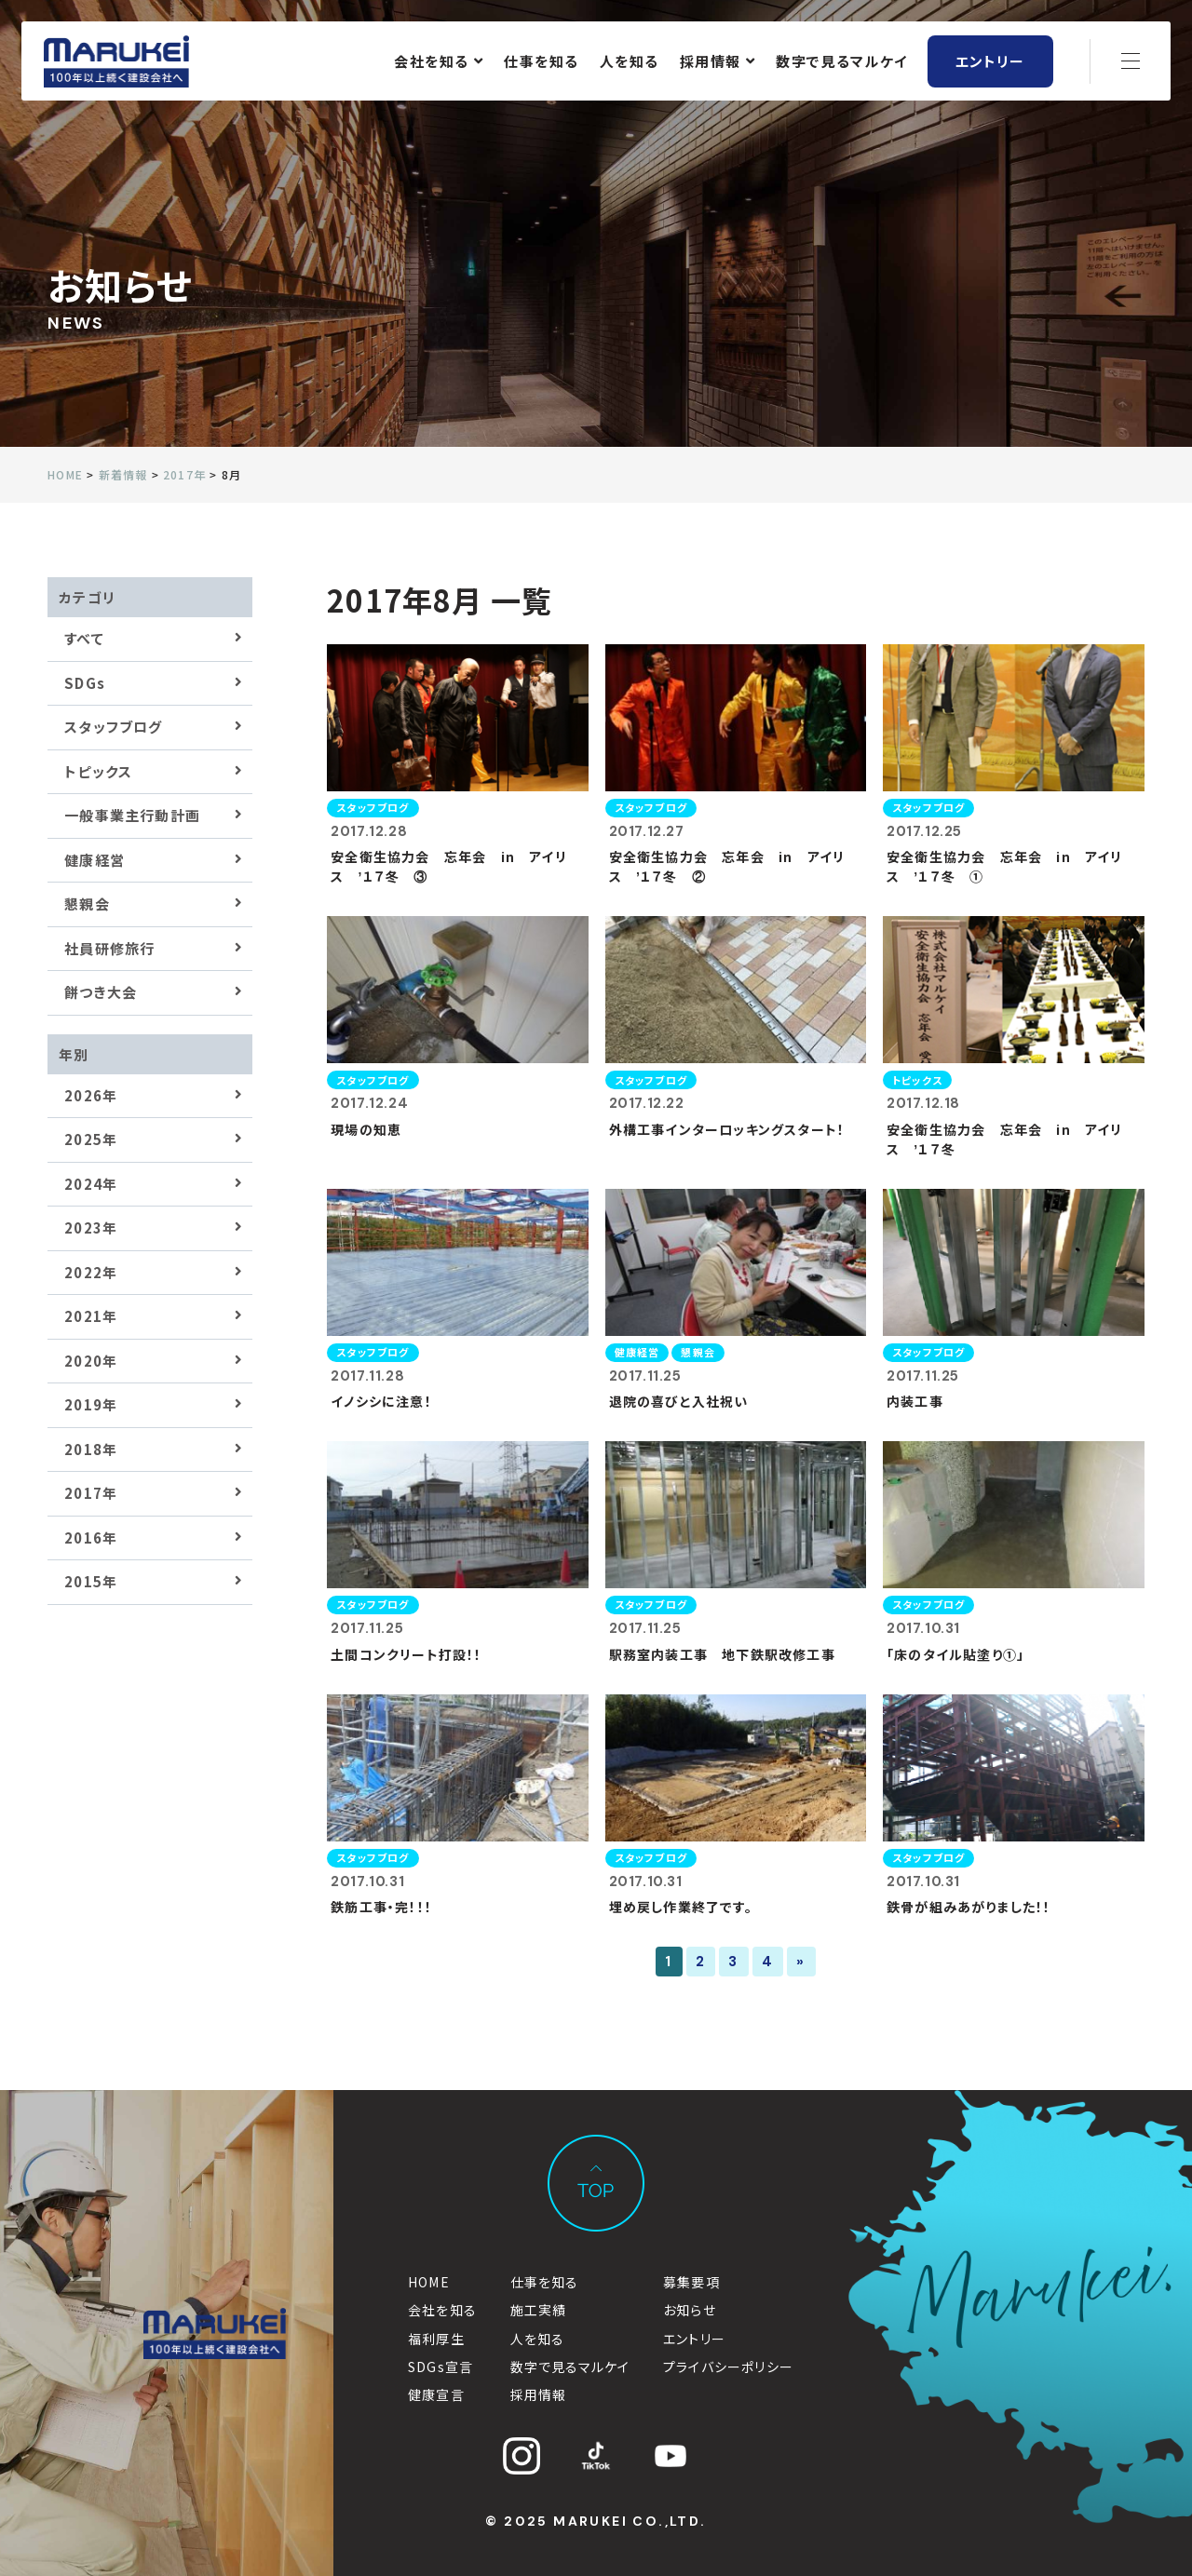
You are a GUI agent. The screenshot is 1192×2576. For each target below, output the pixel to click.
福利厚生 (436, 2338)
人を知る (628, 63)
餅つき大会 (100, 992)
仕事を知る (541, 63)
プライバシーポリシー (728, 2366)
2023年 (90, 1227)
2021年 (90, 1316)
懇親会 (87, 903)
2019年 (90, 1404)
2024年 (90, 1184)
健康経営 (94, 860)
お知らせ (689, 2309)
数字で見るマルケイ (842, 63)
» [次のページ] (801, 1961)
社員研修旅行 (109, 948)
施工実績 (538, 2309)
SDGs (84, 683)
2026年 (90, 1095)
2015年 (90, 1581)
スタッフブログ (113, 726)
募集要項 (691, 2282)
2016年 (90, 1537)
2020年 (90, 1360)
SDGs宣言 (440, 2366)
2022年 (90, 1272)
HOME (429, 2282)
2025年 (90, 1139)
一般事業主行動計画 (132, 815)
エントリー (989, 63)
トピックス (98, 771)
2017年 (90, 1493)
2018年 (90, 1449)
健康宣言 (436, 2394)
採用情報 (717, 63)
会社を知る (438, 63)
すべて (84, 638)
